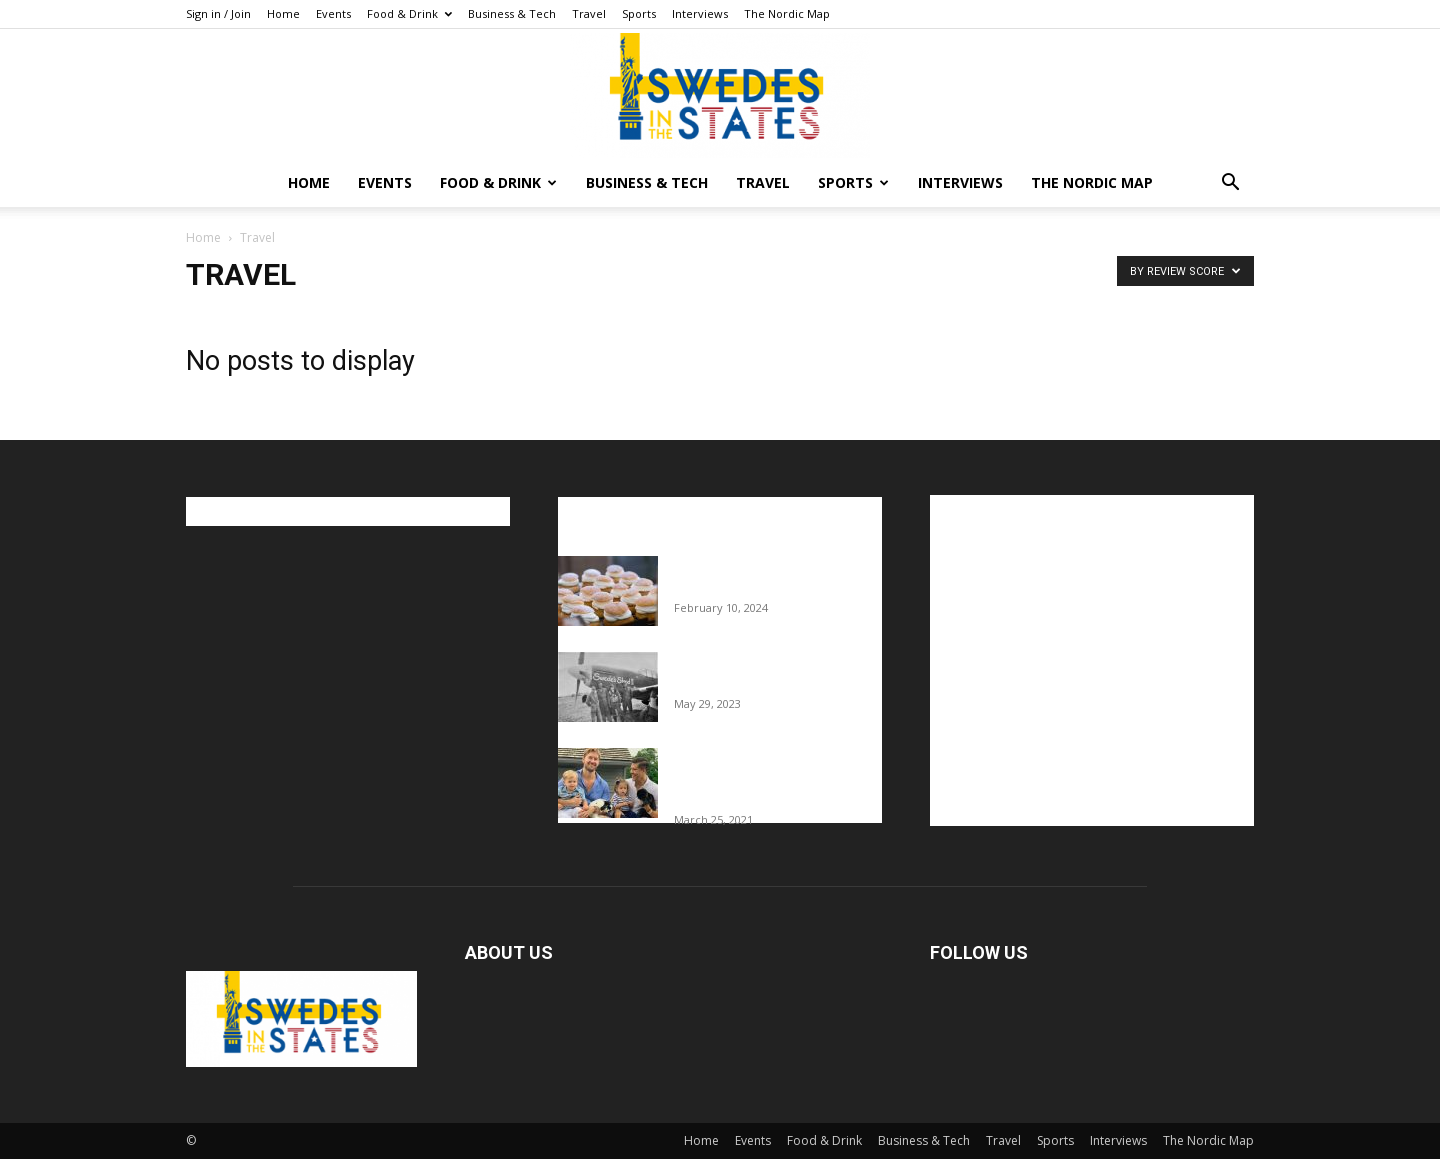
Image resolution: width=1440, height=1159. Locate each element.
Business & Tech (512, 13)
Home (283, 13)
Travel (589, 13)
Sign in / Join (218, 13)
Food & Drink (409, 13)
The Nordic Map (787, 13)
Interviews (700, 13)
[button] (1230, 184)
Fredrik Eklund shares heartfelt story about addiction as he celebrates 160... (770, 778)
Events (333, 13)
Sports (639, 13)
